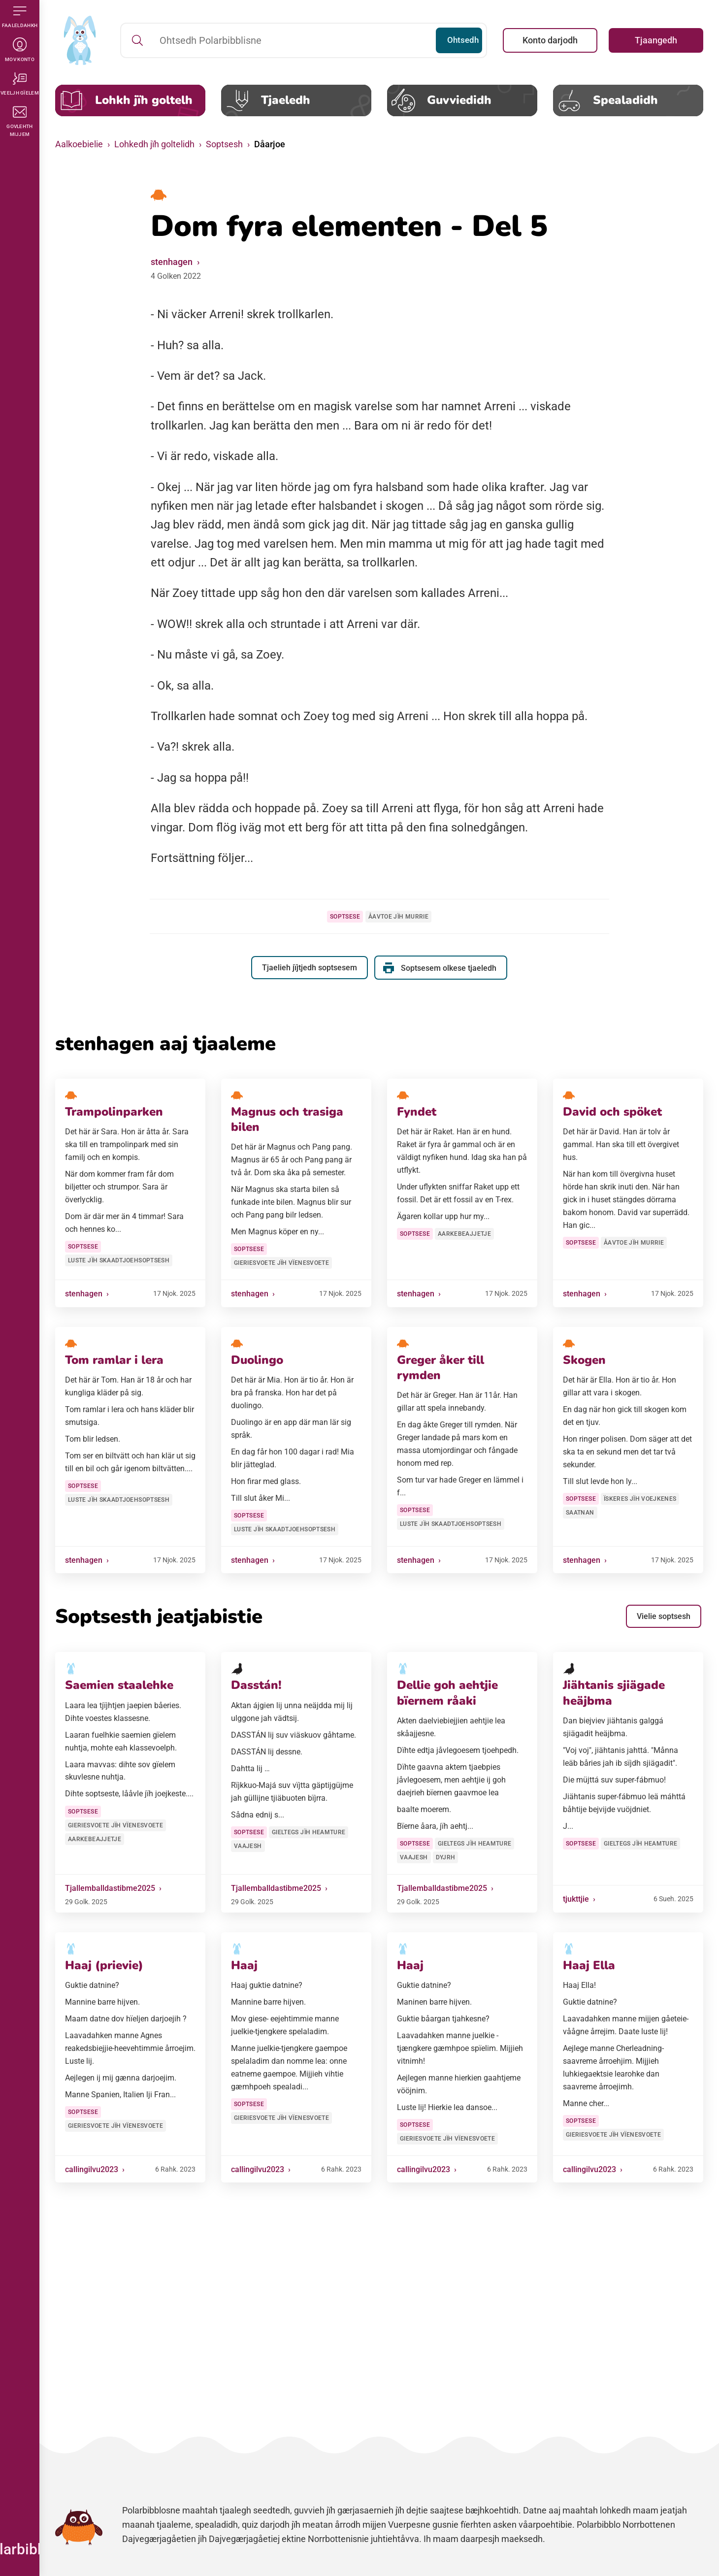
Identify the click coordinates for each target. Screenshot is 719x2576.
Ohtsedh (456, 40)
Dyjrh (446, 1857)
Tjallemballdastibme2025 (110, 1888)
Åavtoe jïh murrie (398, 916)
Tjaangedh (656, 40)
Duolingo (257, 1360)
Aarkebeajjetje (464, 1233)
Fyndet (416, 1112)
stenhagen (172, 262)
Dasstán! (256, 1685)
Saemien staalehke (119, 1685)
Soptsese (345, 916)
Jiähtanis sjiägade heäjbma (614, 1692)
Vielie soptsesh (663, 1616)
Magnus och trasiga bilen (287, 1119)
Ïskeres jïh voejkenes (640, 1498)
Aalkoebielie (79, 144)
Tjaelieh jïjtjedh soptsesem (308, 967)
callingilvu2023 (91, 2169)
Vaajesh (248, 1846)
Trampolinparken (114, 1112)
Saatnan (580, 1512)
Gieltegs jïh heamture (309, 1832)
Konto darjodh (550, 40)
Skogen (584, 1360)
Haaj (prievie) (104, 1965)
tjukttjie (576, 1899)
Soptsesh (224, 144)
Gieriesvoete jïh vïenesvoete (281, 1262)
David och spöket (612, 1112)
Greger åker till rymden (440, 1367)
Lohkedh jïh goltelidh (154, 144)
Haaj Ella (589, 1965)
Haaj (244, 1965)
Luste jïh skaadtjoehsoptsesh (118, 1260)
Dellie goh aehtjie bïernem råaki (447, 1692)
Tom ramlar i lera (114, 1360)
